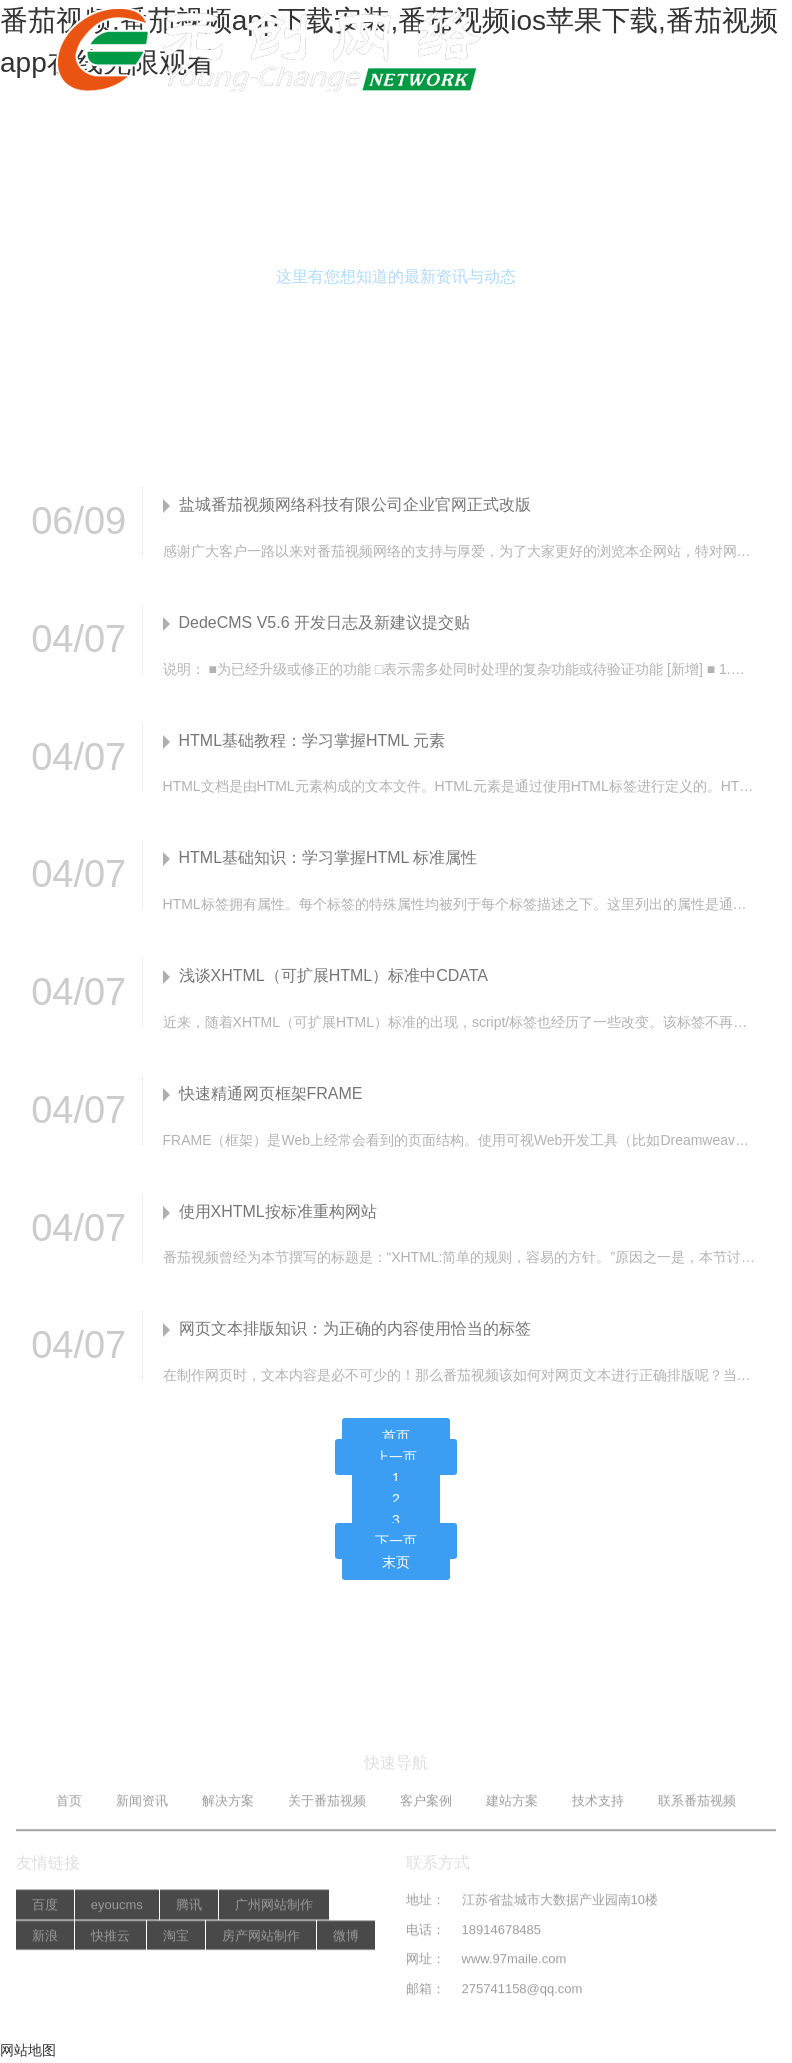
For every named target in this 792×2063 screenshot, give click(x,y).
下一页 (396, 1543)
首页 (396, 1438)
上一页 (396, 1459)
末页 (396, 1564)
